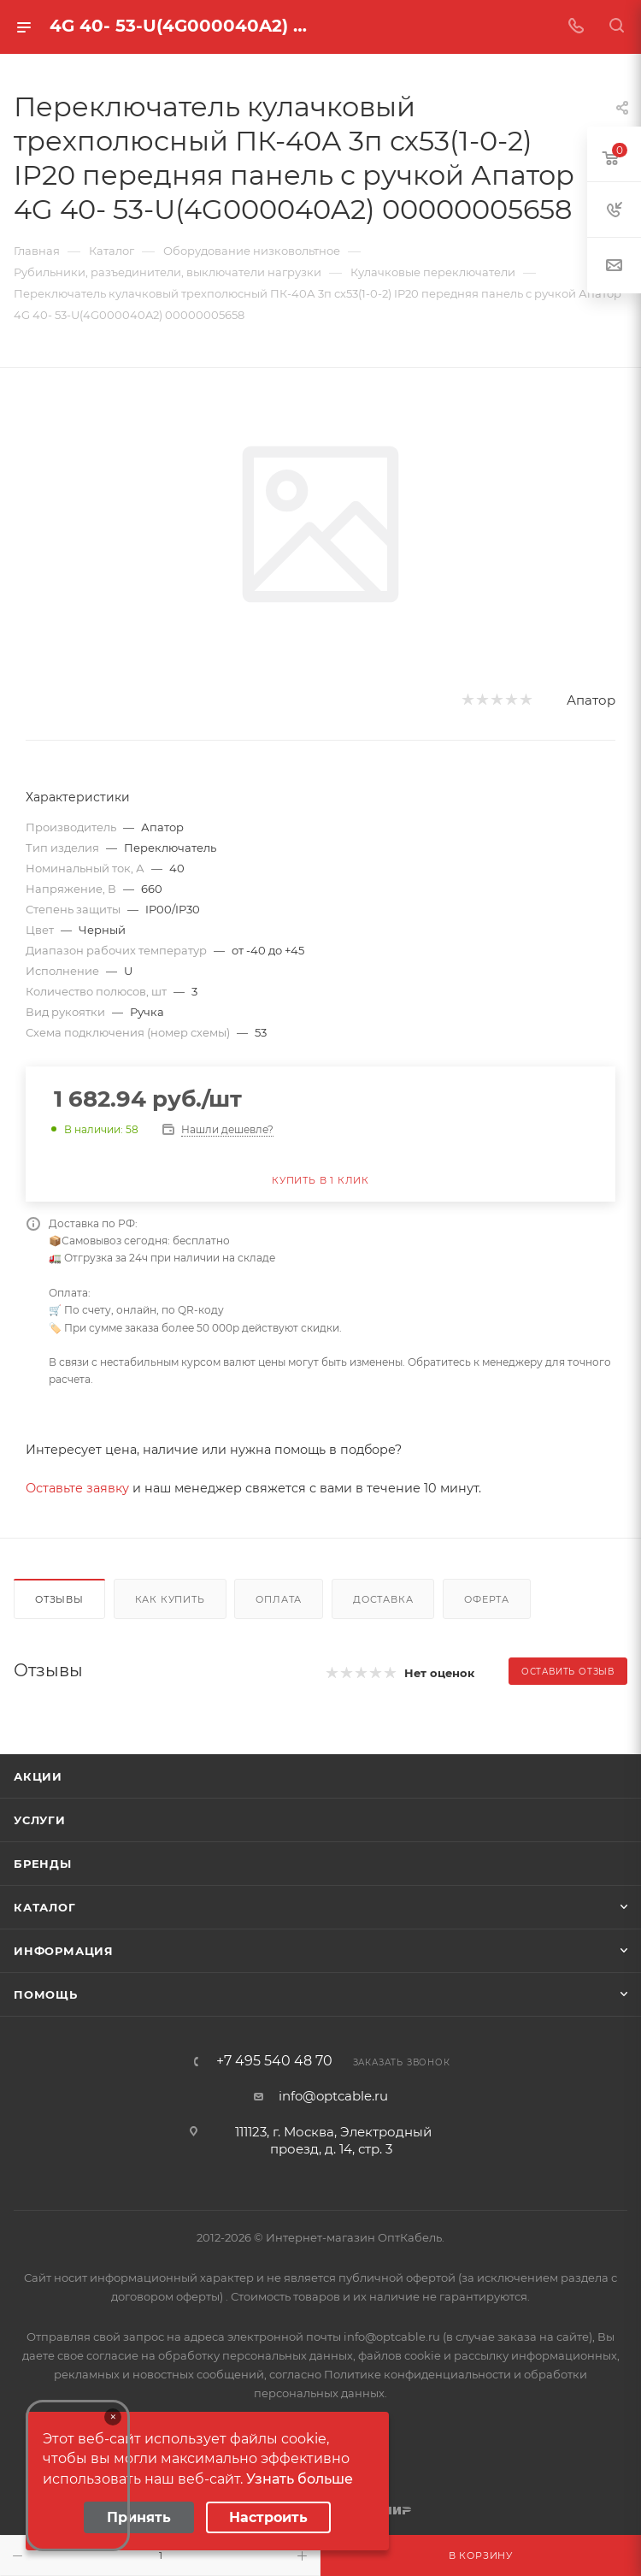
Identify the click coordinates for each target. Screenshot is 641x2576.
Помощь (46, 1994)
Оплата (279, 1599)
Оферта (486, 1599)
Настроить (268, 2517)
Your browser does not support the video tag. (78, 2475)
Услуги (40, 1820)
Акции (38, 1776)
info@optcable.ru (333, 2096)
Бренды (43, 1863)
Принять (139, 2517)
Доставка (383, 1599)
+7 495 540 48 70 (274, 2061)
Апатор (591, 700)
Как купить (170, 1599)
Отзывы (59, 1599)
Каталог (45, 1907)
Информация (64, 1951)
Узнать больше (299, 2479)
